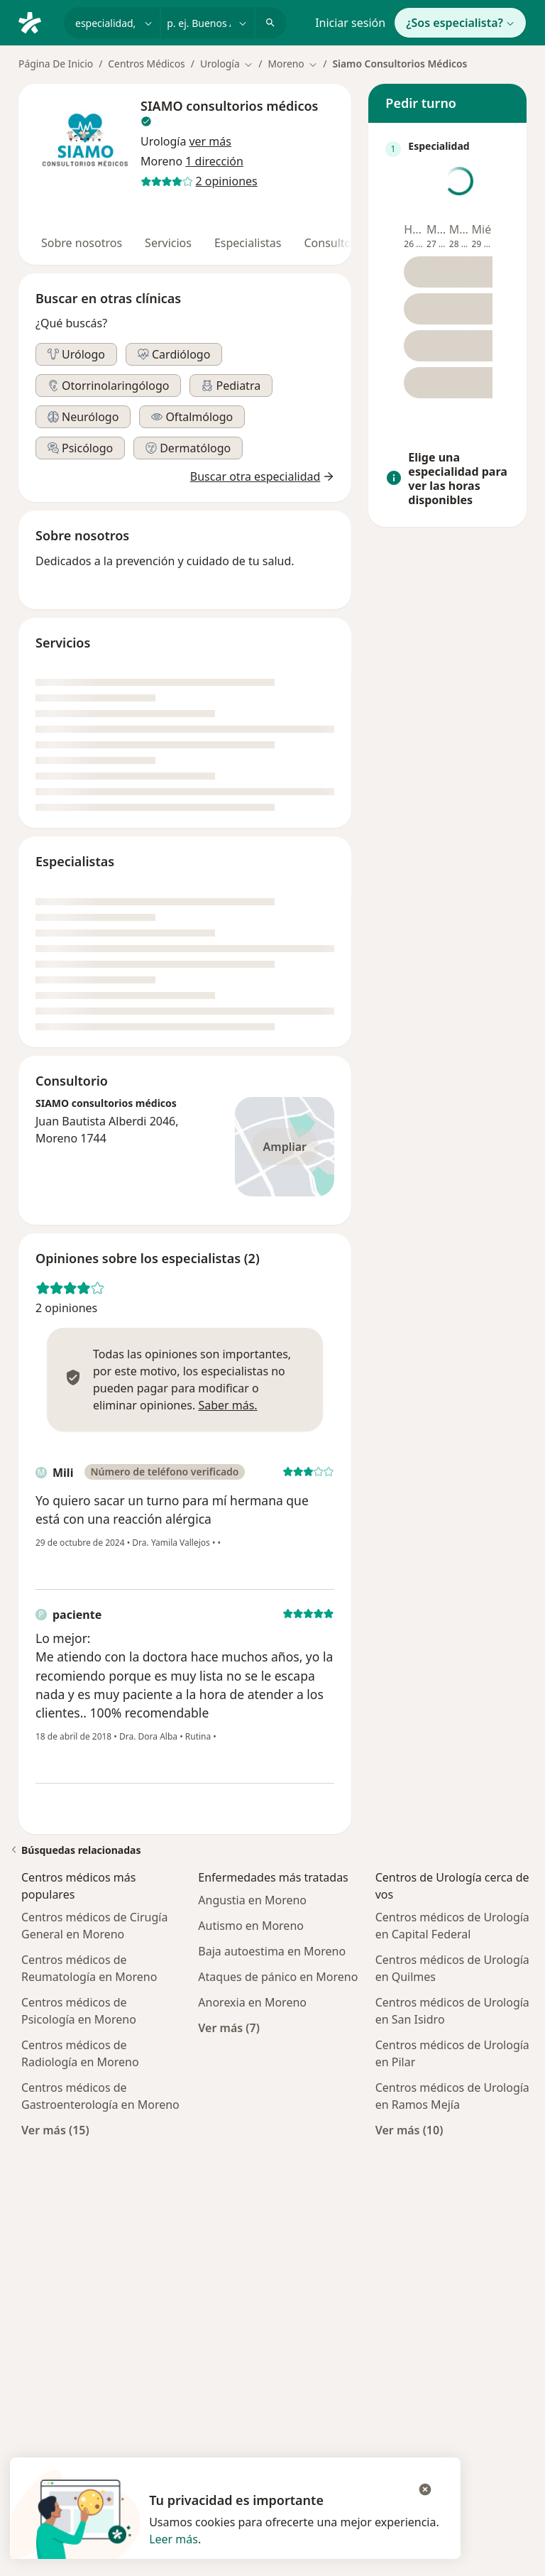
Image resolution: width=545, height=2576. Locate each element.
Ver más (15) (55, 2130)
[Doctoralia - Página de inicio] (35, 21)
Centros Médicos (146, 63)
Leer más (173, 2539)
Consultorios (337, 243)
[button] (210, 141)
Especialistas (248, 243)
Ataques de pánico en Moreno (278, 1977)
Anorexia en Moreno (252, 2002)
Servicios (168, 243)
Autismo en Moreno (251, 1925)
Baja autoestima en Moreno (272, 1951)
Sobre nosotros (81, 243)
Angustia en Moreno (252, 1900)
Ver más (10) (409, 2130)
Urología (163, 141)
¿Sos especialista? (460, 23)
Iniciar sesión (350, 23)
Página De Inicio (55, 63)
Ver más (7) (229, 2027)
